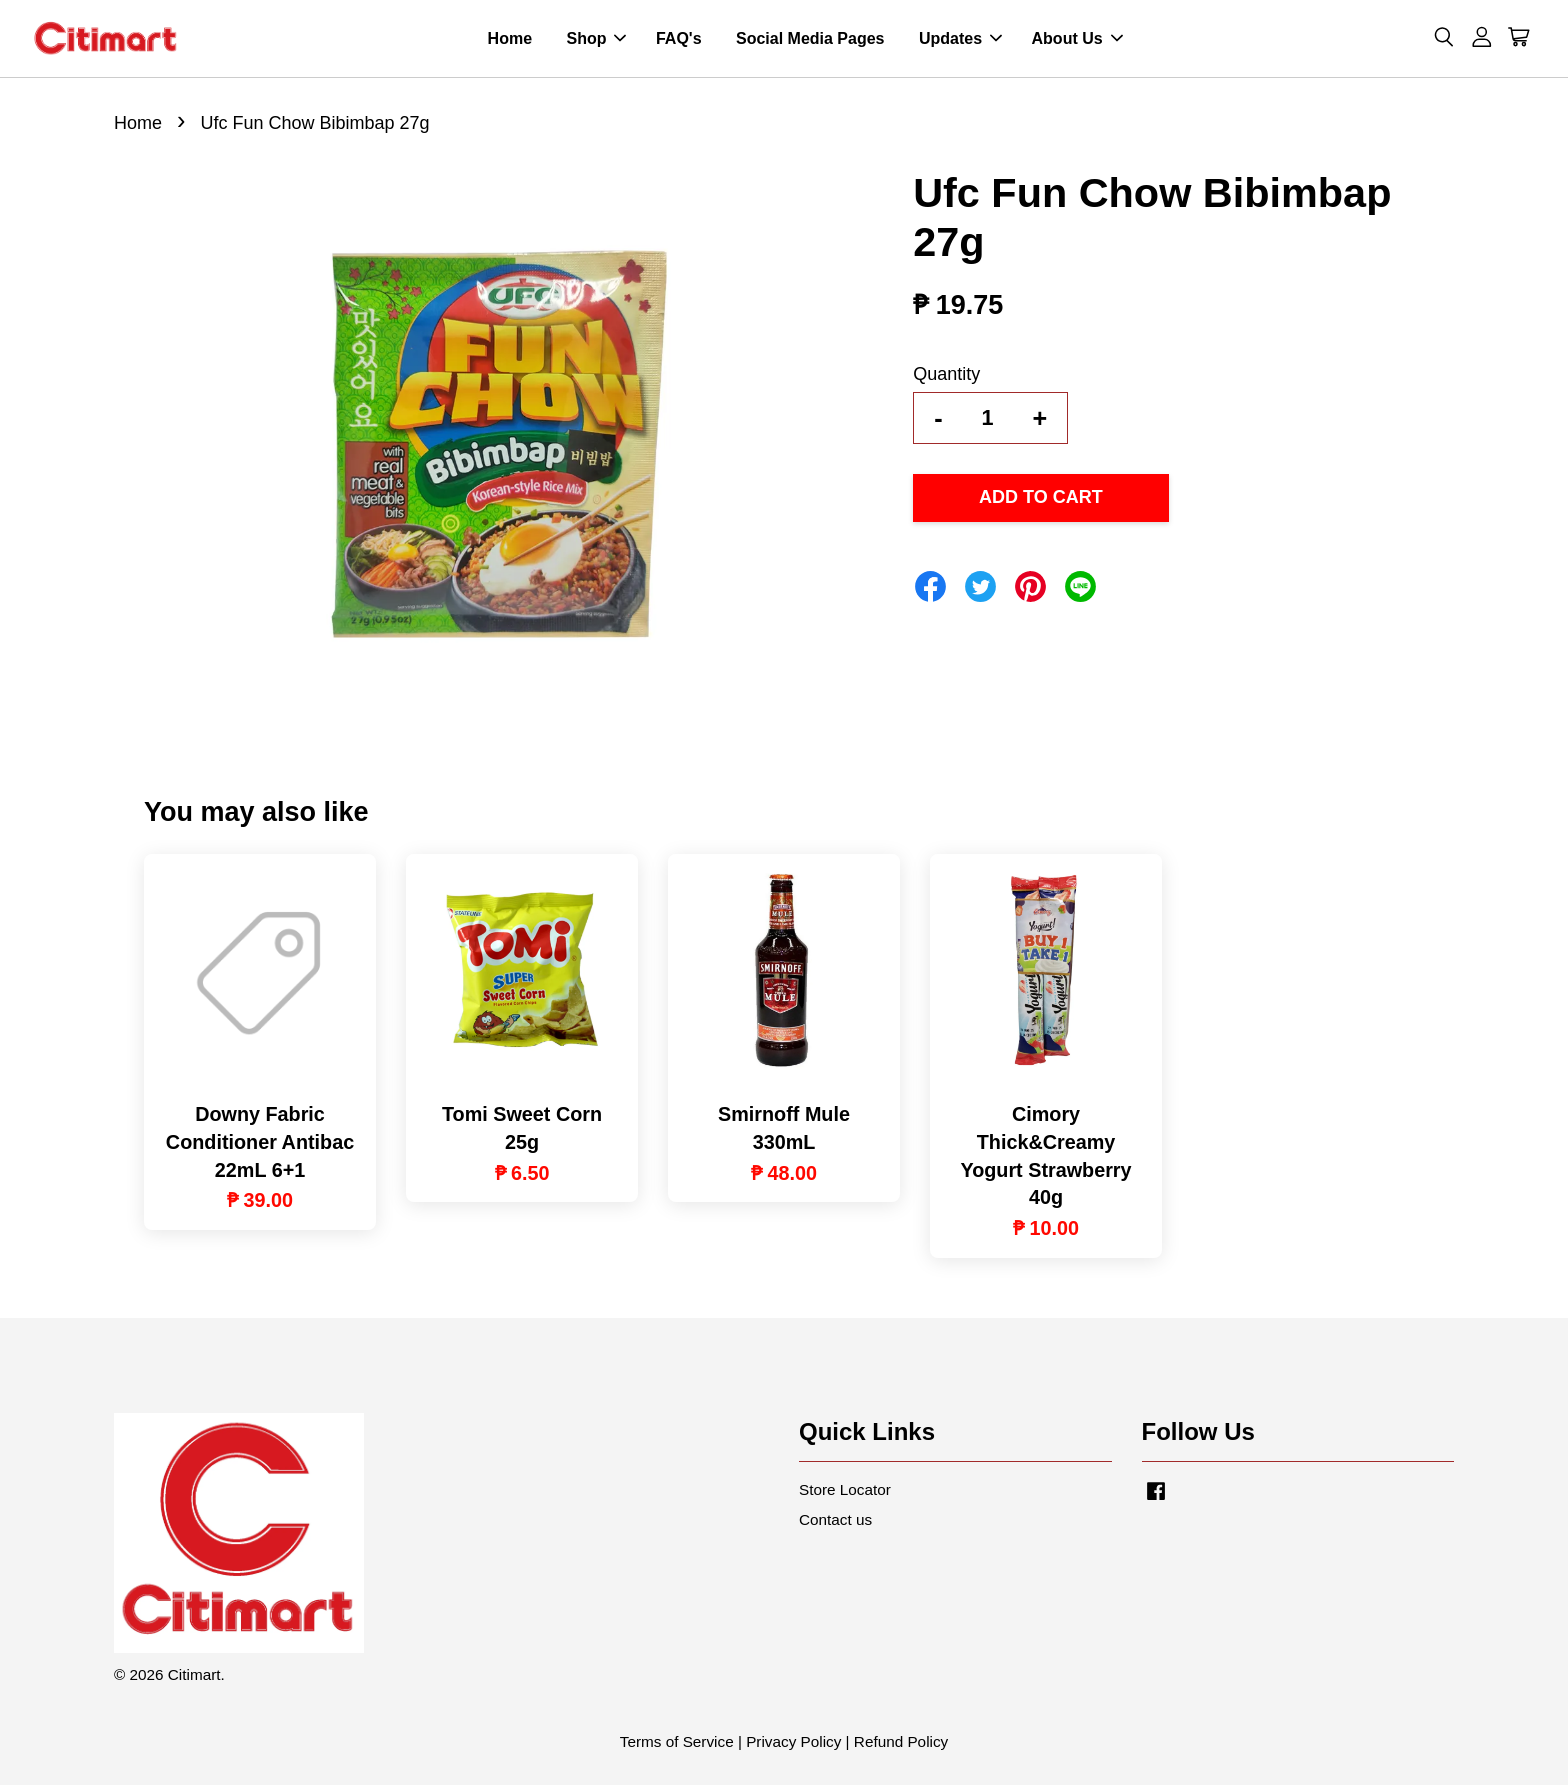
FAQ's (679, 38)
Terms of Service (677, 1741)
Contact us (835, 1519)
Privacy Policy (793, 1741)
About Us (1077, 38)
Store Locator (845, 1489)
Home (510, 38)
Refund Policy (901, 1741)
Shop (596, 38)
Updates (960, 38)
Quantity (946, 374)
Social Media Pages (810, 38)
